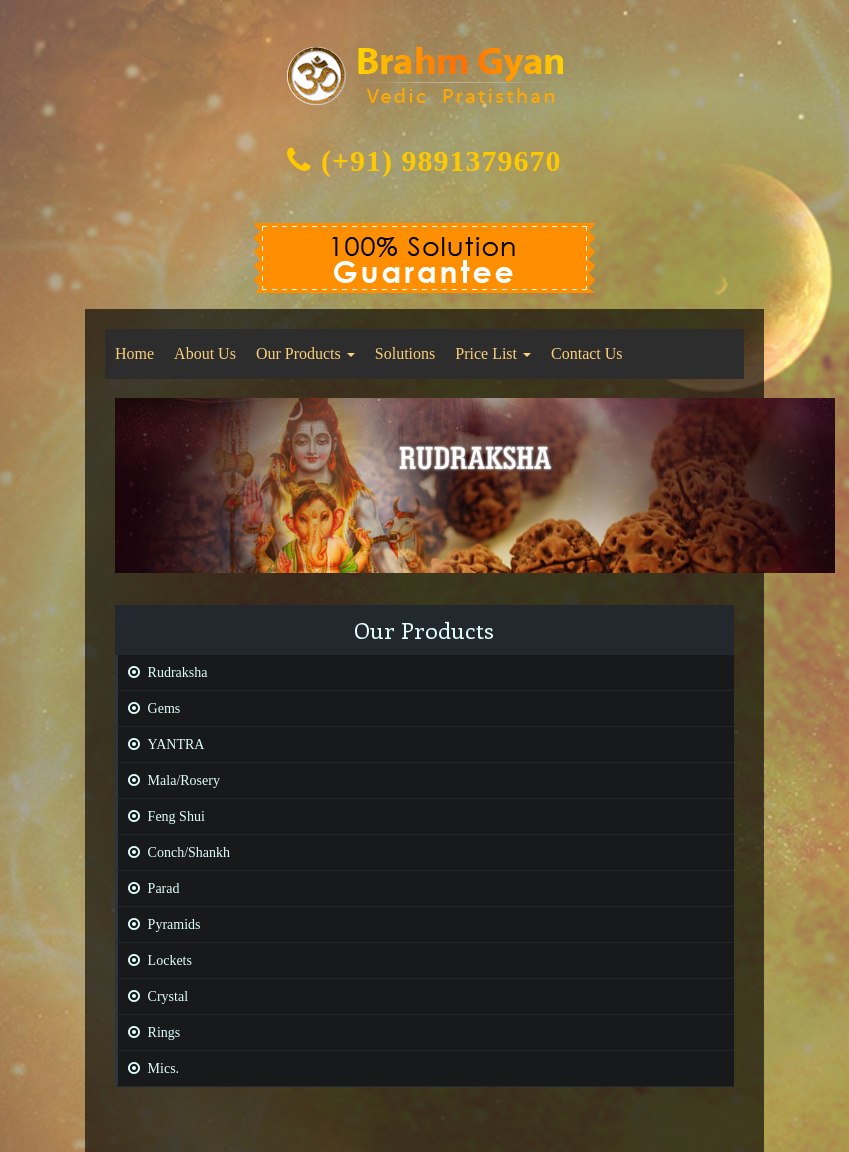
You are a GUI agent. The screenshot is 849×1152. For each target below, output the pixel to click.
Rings (149, 1032)
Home (134, 353)
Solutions (405, 353)
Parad (149, 888)
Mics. (149, 1068)
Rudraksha (163, 672)
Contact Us (587, 353)
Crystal (153, 996)
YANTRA (161, 744)
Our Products (305, 353)
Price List (493, 353)
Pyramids (159, 924)
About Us (205, 353)
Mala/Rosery (169, 780)
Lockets (155, 960)
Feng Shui (161, 816)
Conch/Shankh (174, 852)
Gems (149, 708)
